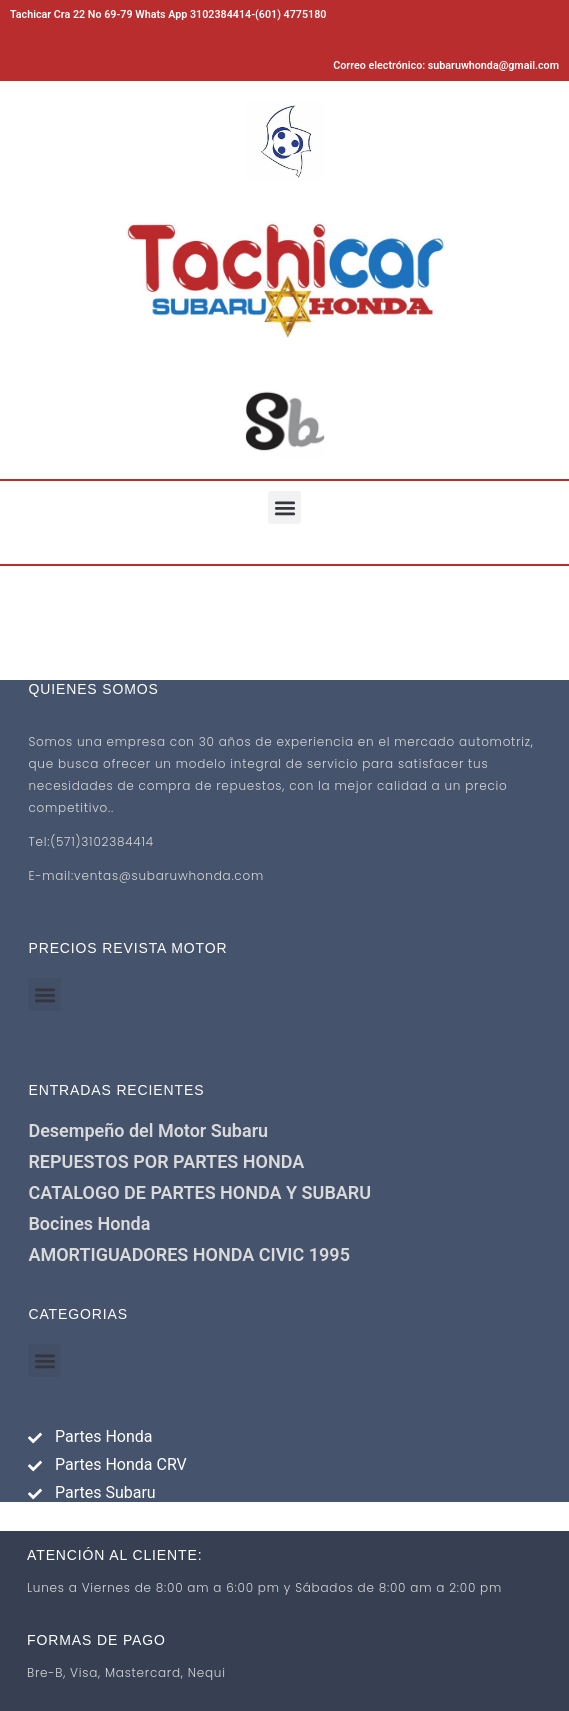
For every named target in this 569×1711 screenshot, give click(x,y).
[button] (284, 507)
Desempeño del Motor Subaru (148, 1130)
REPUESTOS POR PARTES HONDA (166, 1161)
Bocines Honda (89, 1223)
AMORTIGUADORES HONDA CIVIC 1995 (188, 1254)
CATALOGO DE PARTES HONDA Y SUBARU (199, 1192)
